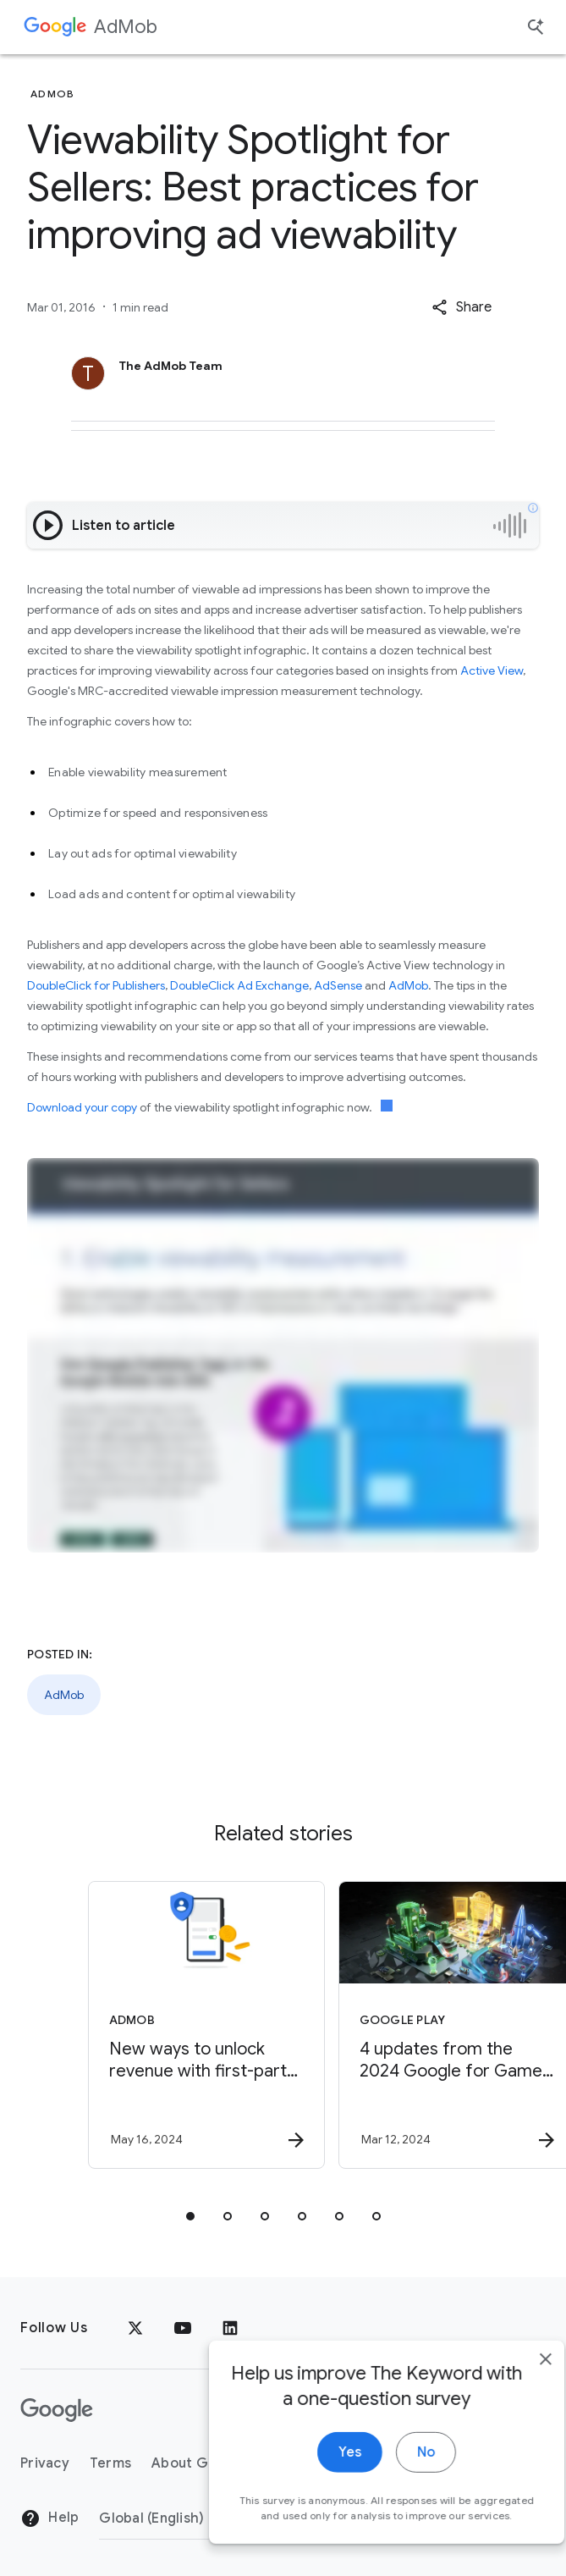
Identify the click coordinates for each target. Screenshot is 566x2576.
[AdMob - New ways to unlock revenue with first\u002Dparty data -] (156, 2025)
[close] (513, 2385)
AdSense (338, 985)
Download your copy (82, 1107)
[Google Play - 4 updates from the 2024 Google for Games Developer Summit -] (407, 2025)
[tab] (190, 2216)
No (394, 2478)
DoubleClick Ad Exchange (239, 985)
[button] (461, 307)
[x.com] (135, 2328)
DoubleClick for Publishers (96, 985)
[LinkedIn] (230, 2328)
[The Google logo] (56, 2410)
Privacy (44, 2463)
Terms (110, 2463)
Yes (317, 2478)
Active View (491, 670)
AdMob (125, 26)
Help (49, 2518)
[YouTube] (182, 2328)
